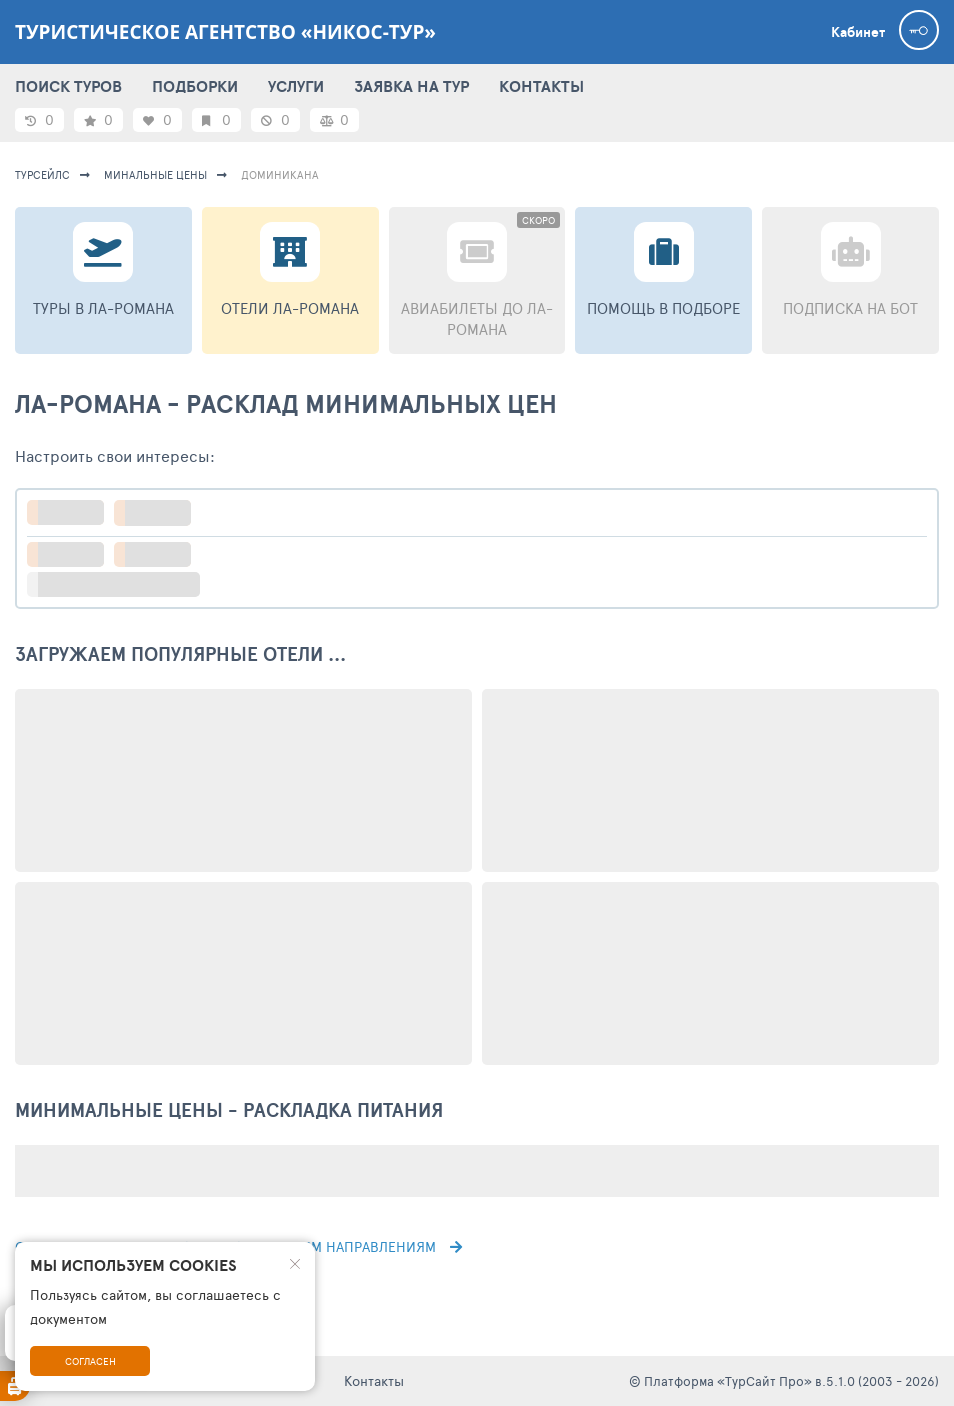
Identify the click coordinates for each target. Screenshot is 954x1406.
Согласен (90, 1361)
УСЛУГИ (296, 86)
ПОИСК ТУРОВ (68, 86)
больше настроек (123, 584)
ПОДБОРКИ (195, 86)
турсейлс (42, 174)
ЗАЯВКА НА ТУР (411, 86)
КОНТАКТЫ (541, 86)
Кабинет (858, 32)
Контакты (374, 1380)
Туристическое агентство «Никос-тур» (225, 32)
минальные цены (155, 174)
